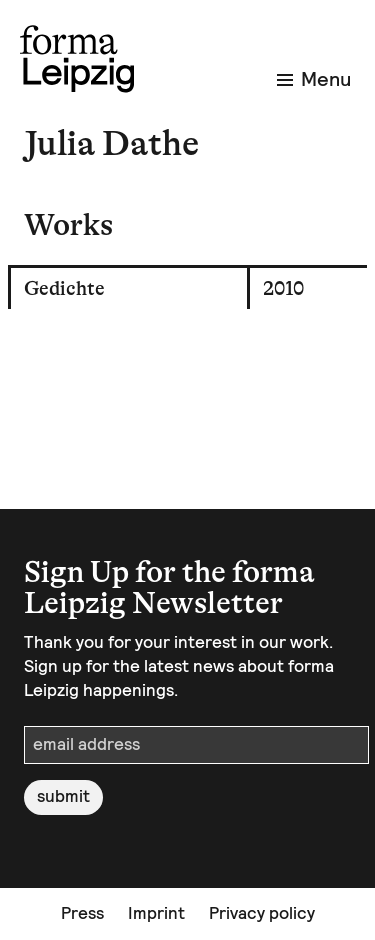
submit (63, 796)
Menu (314, 79)
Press (82, 913)
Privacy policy (262, 913)
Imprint (156, 913)
